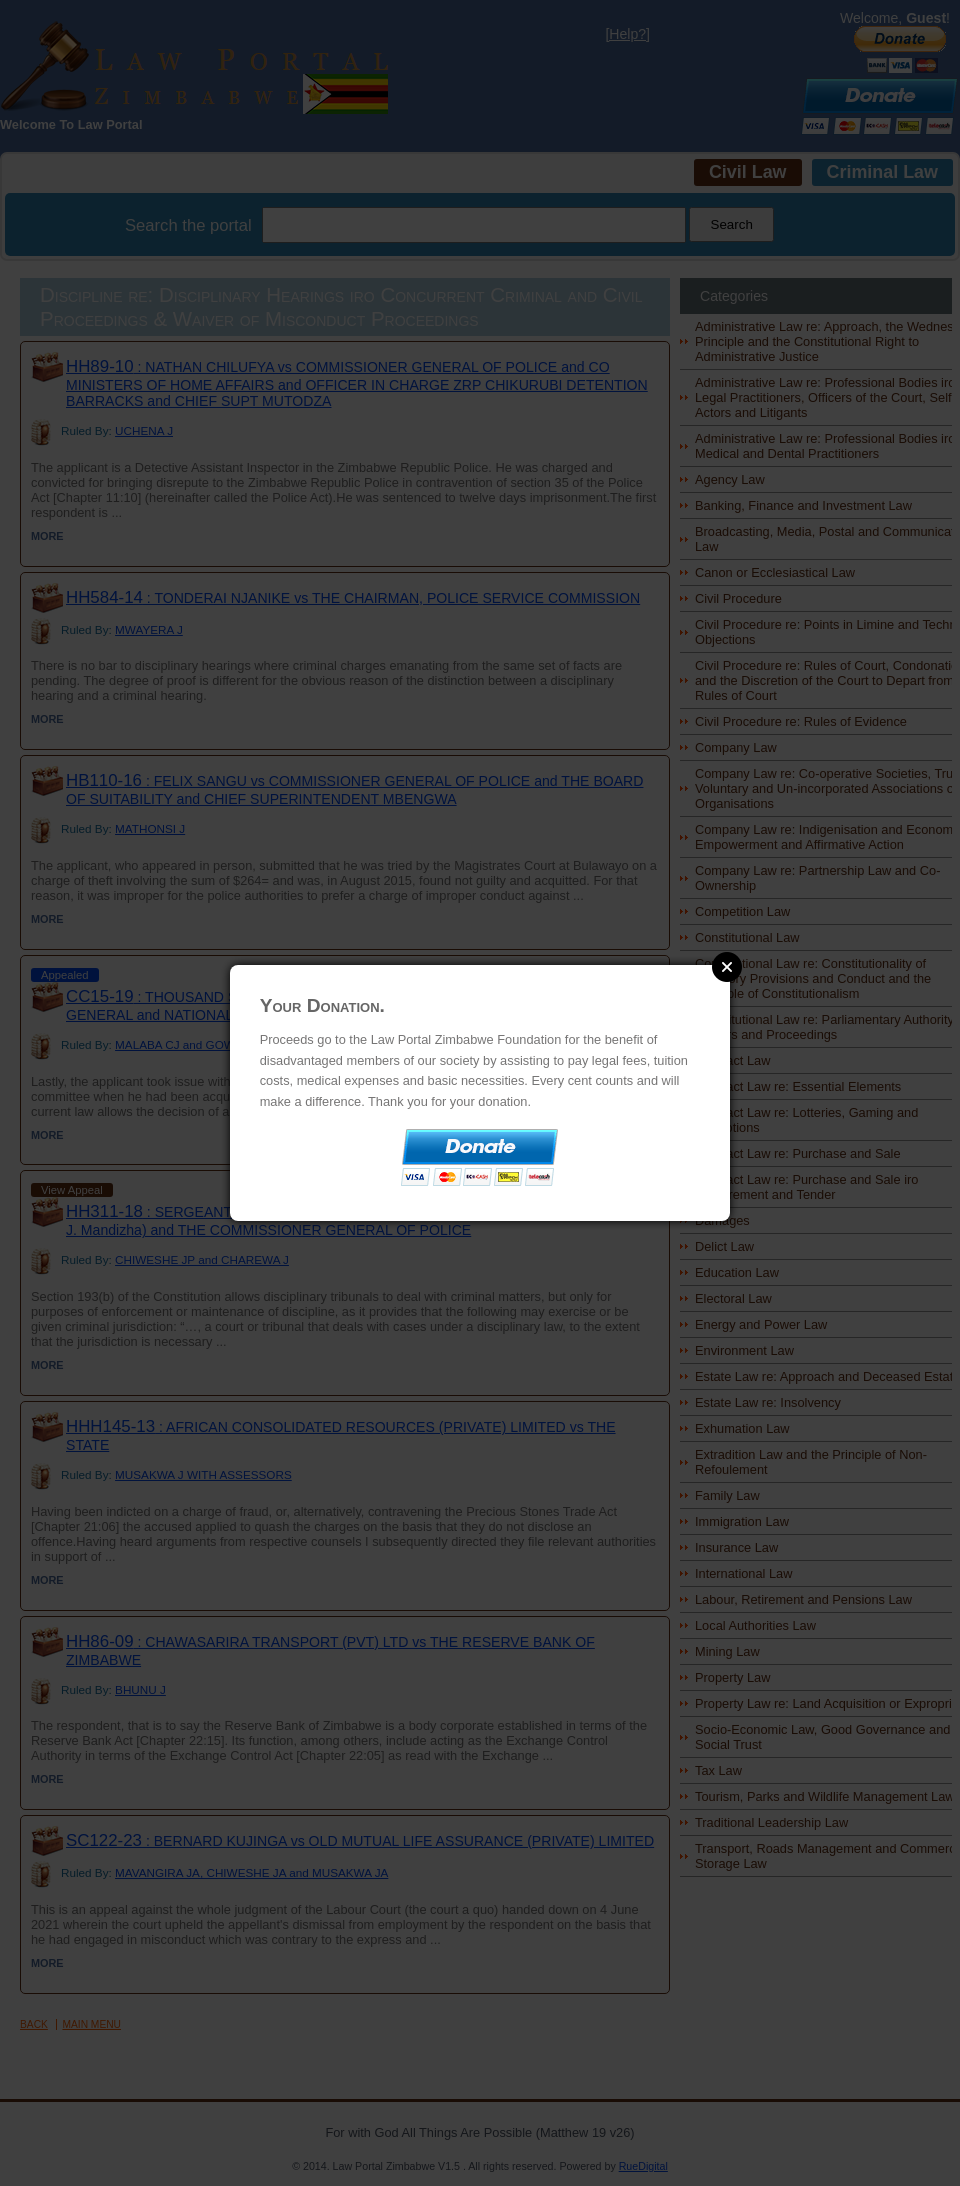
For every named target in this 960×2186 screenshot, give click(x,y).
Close (727, 967)
